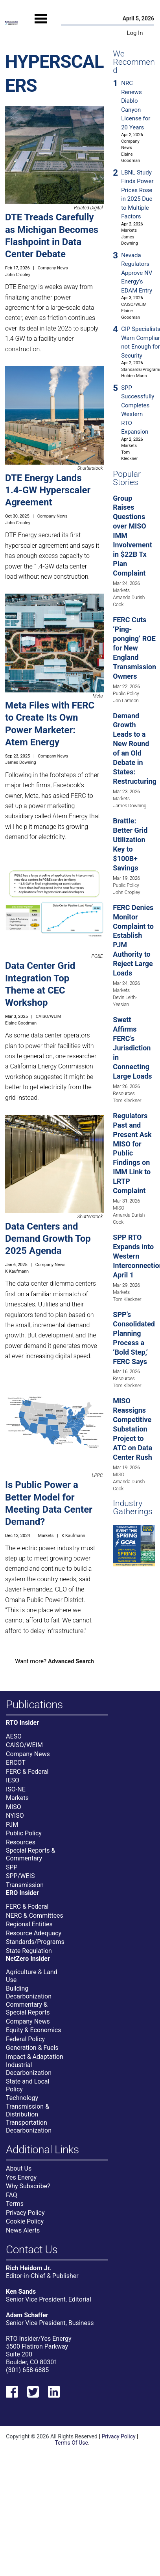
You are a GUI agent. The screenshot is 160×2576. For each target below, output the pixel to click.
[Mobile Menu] (41, 25)
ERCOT (16, 1762)
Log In (135, 32)
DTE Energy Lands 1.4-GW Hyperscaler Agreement (47, 490)
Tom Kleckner (127, 1100)
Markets (46, 1535)
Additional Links (42, 2150)
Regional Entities (29, 1924)
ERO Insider (22, 1893)
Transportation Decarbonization (28, 2126)
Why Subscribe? (28, 2186)
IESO (12, 1780)
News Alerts (23, 2230)
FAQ (11, 2195)
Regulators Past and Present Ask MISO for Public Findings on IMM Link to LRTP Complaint (132, 1153)
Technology (22, 2098)
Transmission (25, 1885)
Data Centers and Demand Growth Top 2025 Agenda (48, 1238)
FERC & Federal (27, 1771)
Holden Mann (134, 375)
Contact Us (31, 2250)
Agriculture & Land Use (31, 1976)
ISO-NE (16, 1789)
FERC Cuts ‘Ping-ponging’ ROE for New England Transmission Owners (134, 648)
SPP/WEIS (20, 1876)
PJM (12, 1824)
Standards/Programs (35, 1942)
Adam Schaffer (27, 2315)
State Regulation (29, 1951)
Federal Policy (25, 2039)
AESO (14, 1736)
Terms (15, 2203)
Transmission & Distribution (27, 2110)
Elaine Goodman (21, 1023)
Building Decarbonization (28, 1992)
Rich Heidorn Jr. (28, 2268)
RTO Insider (22, 1722)
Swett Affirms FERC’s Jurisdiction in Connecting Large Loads (132, 1048)
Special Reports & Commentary (30, 1854)
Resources (124, 1093)
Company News (53, 268)
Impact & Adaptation (34, 2056)
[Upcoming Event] (134, 1545)
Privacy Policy (25, 2212)
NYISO (15, 1815)
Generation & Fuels (32, 2047)
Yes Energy (21, 2177)
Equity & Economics (33, 2030)
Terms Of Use (71, 2443)
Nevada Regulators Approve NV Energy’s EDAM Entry (136, 273)
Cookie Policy (25, 2221)
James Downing (20, 762)
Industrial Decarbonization (28, 2068)
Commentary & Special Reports (28, 2008)
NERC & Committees (34, 1915)
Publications (34, 1705)
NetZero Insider (28, 1958)
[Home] (11, 23)
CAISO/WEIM (48, 1016)
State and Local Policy (27, 2085)
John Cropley (17, 274)
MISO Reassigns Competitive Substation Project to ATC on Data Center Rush (132, 1429)
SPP (12, 1867)
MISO (118, 1208)
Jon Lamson (126, 700)
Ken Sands (21, 2291)
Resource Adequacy (33, 1933)
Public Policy (126, 693)
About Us (18, 2168)
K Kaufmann (17, 1271)
